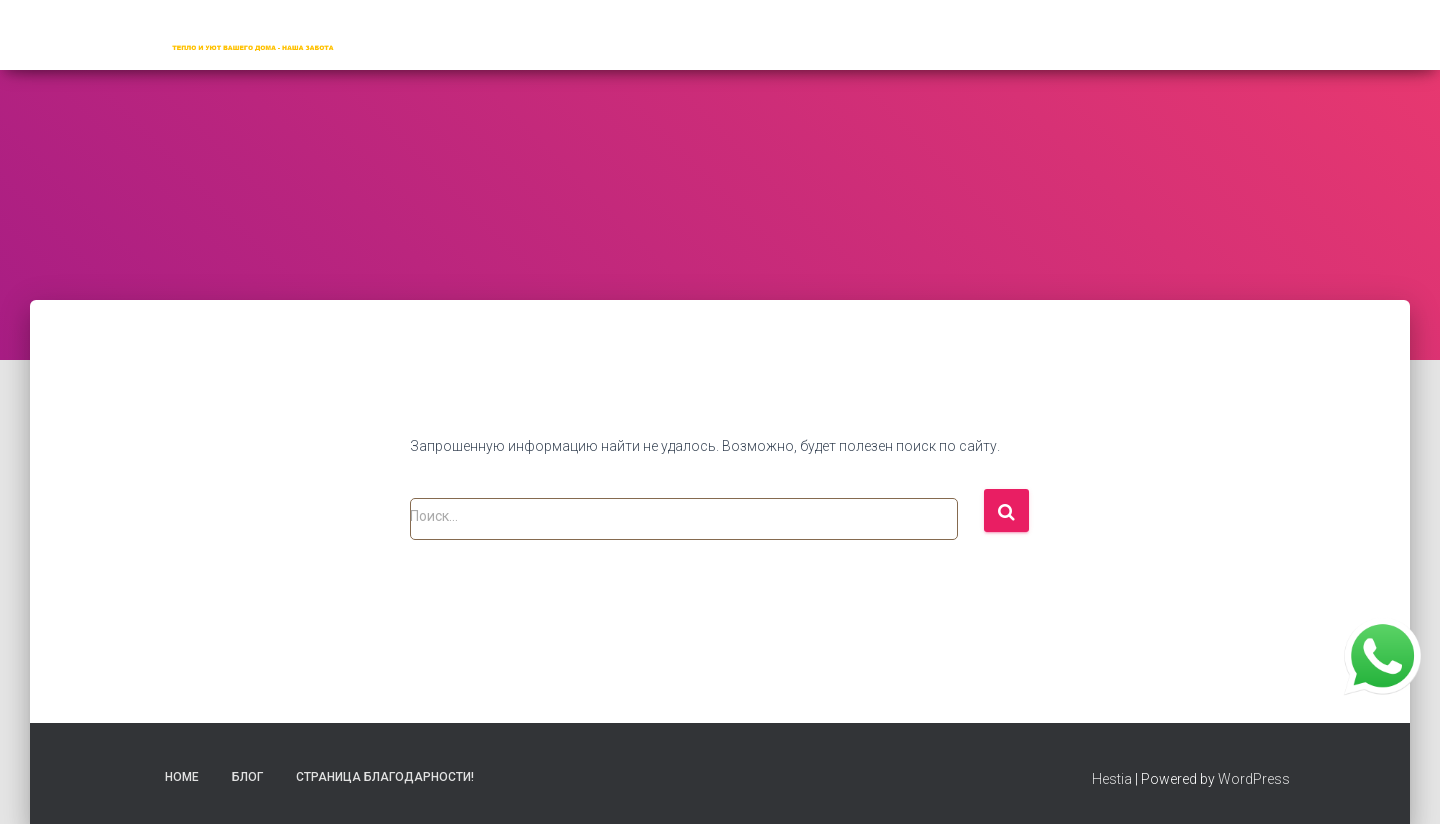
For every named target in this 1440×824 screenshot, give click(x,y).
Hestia (1112, 779)
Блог (247, 777)
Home (182, 777)
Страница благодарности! (385, 777)
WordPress (1254, 779)
